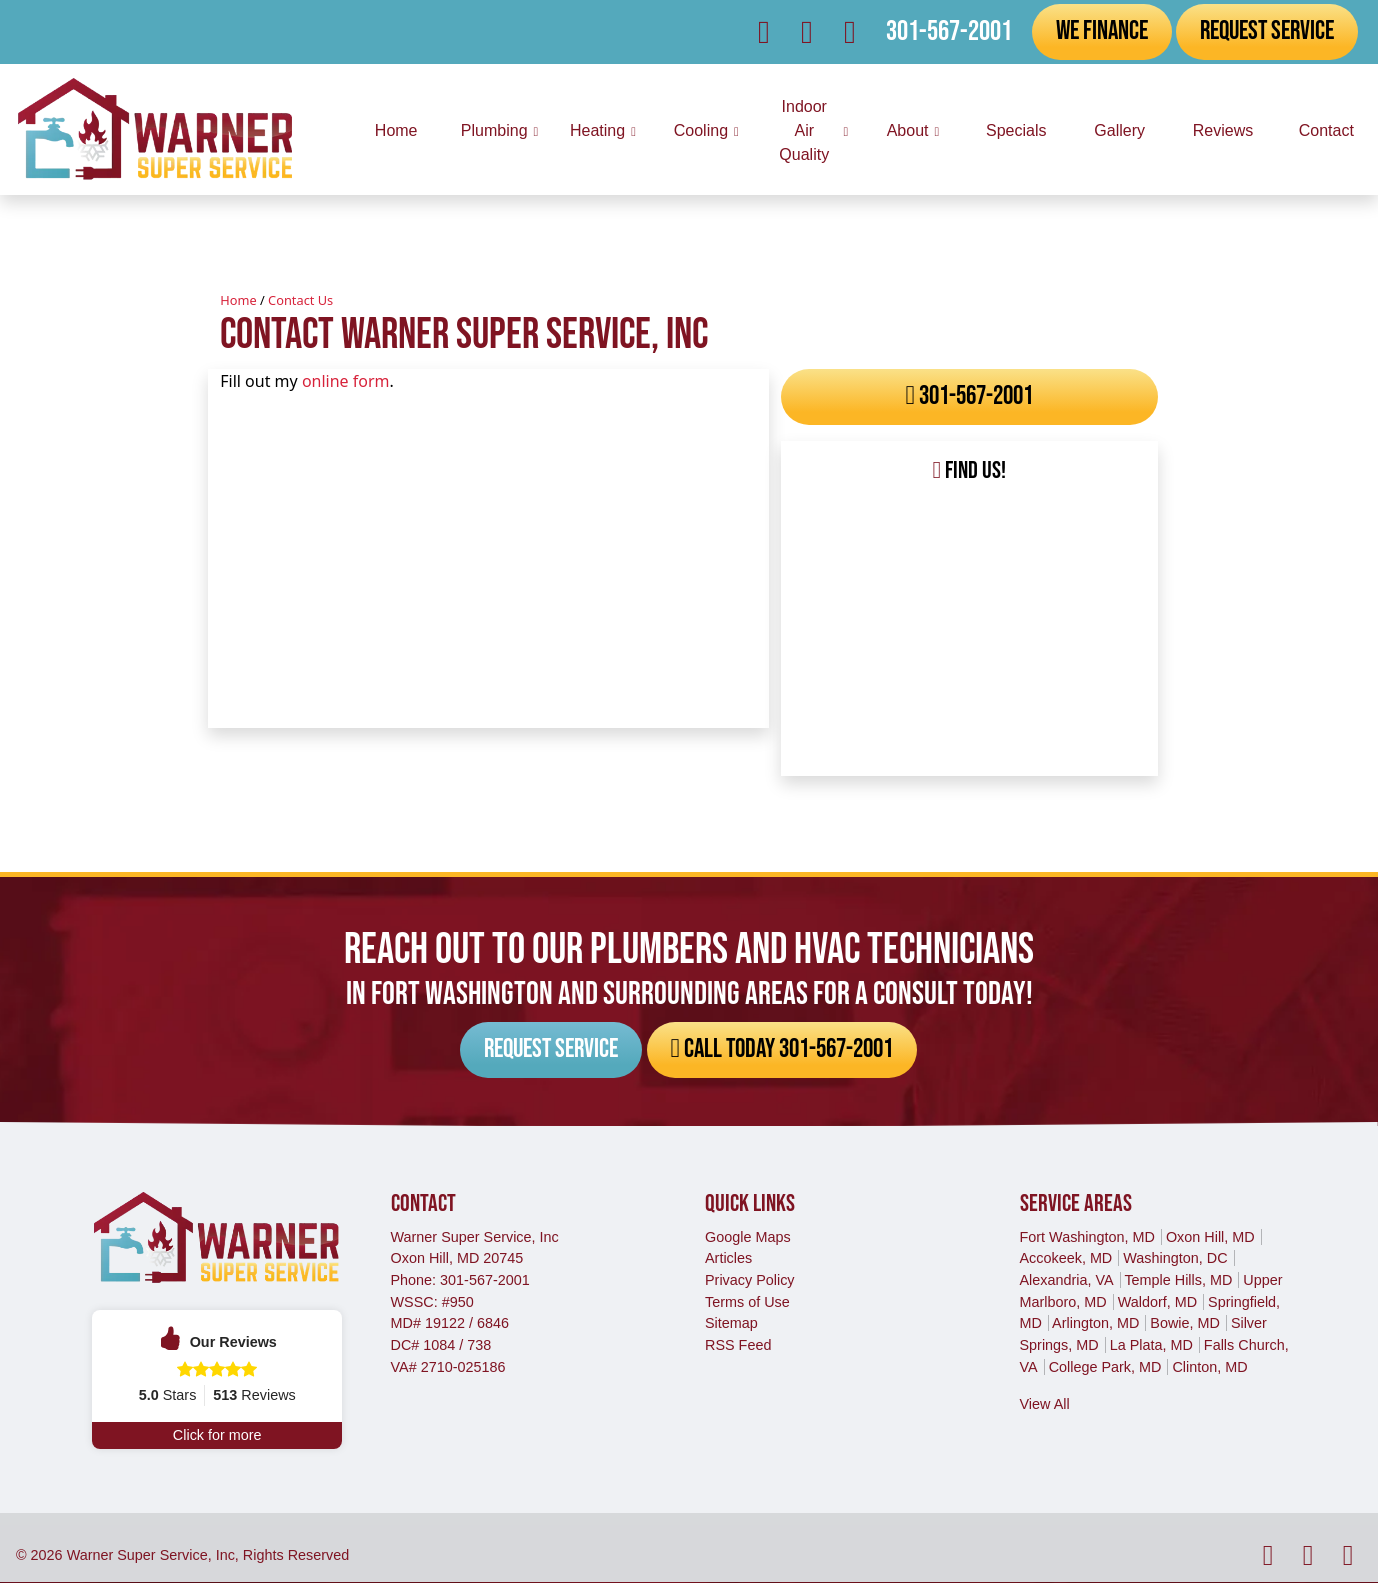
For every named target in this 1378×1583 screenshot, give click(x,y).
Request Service (1267, 31)
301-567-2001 (949, 31)
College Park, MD (1105, 1367)
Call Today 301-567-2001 (718, 1050)
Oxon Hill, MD (1210, 1237)
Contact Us (300, 300)
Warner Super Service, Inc (151, 1555)
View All (1045, 1404)
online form (346, 381)
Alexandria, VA (1067, 1280)
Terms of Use (747, 1302)
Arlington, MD (1095, 1323)
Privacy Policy (750, 1280)
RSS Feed (738, 1345)
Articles (728, 1258)
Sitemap (731, 1323)
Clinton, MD (1209, 1367)
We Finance (1102, 31)
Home (238, 300)
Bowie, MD (1185, 1323)
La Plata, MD (1151, 1345)
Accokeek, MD (1066, 1258)
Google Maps (748, 1237)
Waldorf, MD (1157, 1302)
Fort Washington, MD (1087, 1237)
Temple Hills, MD (1178, 1280)
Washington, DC (1175, 1258)
